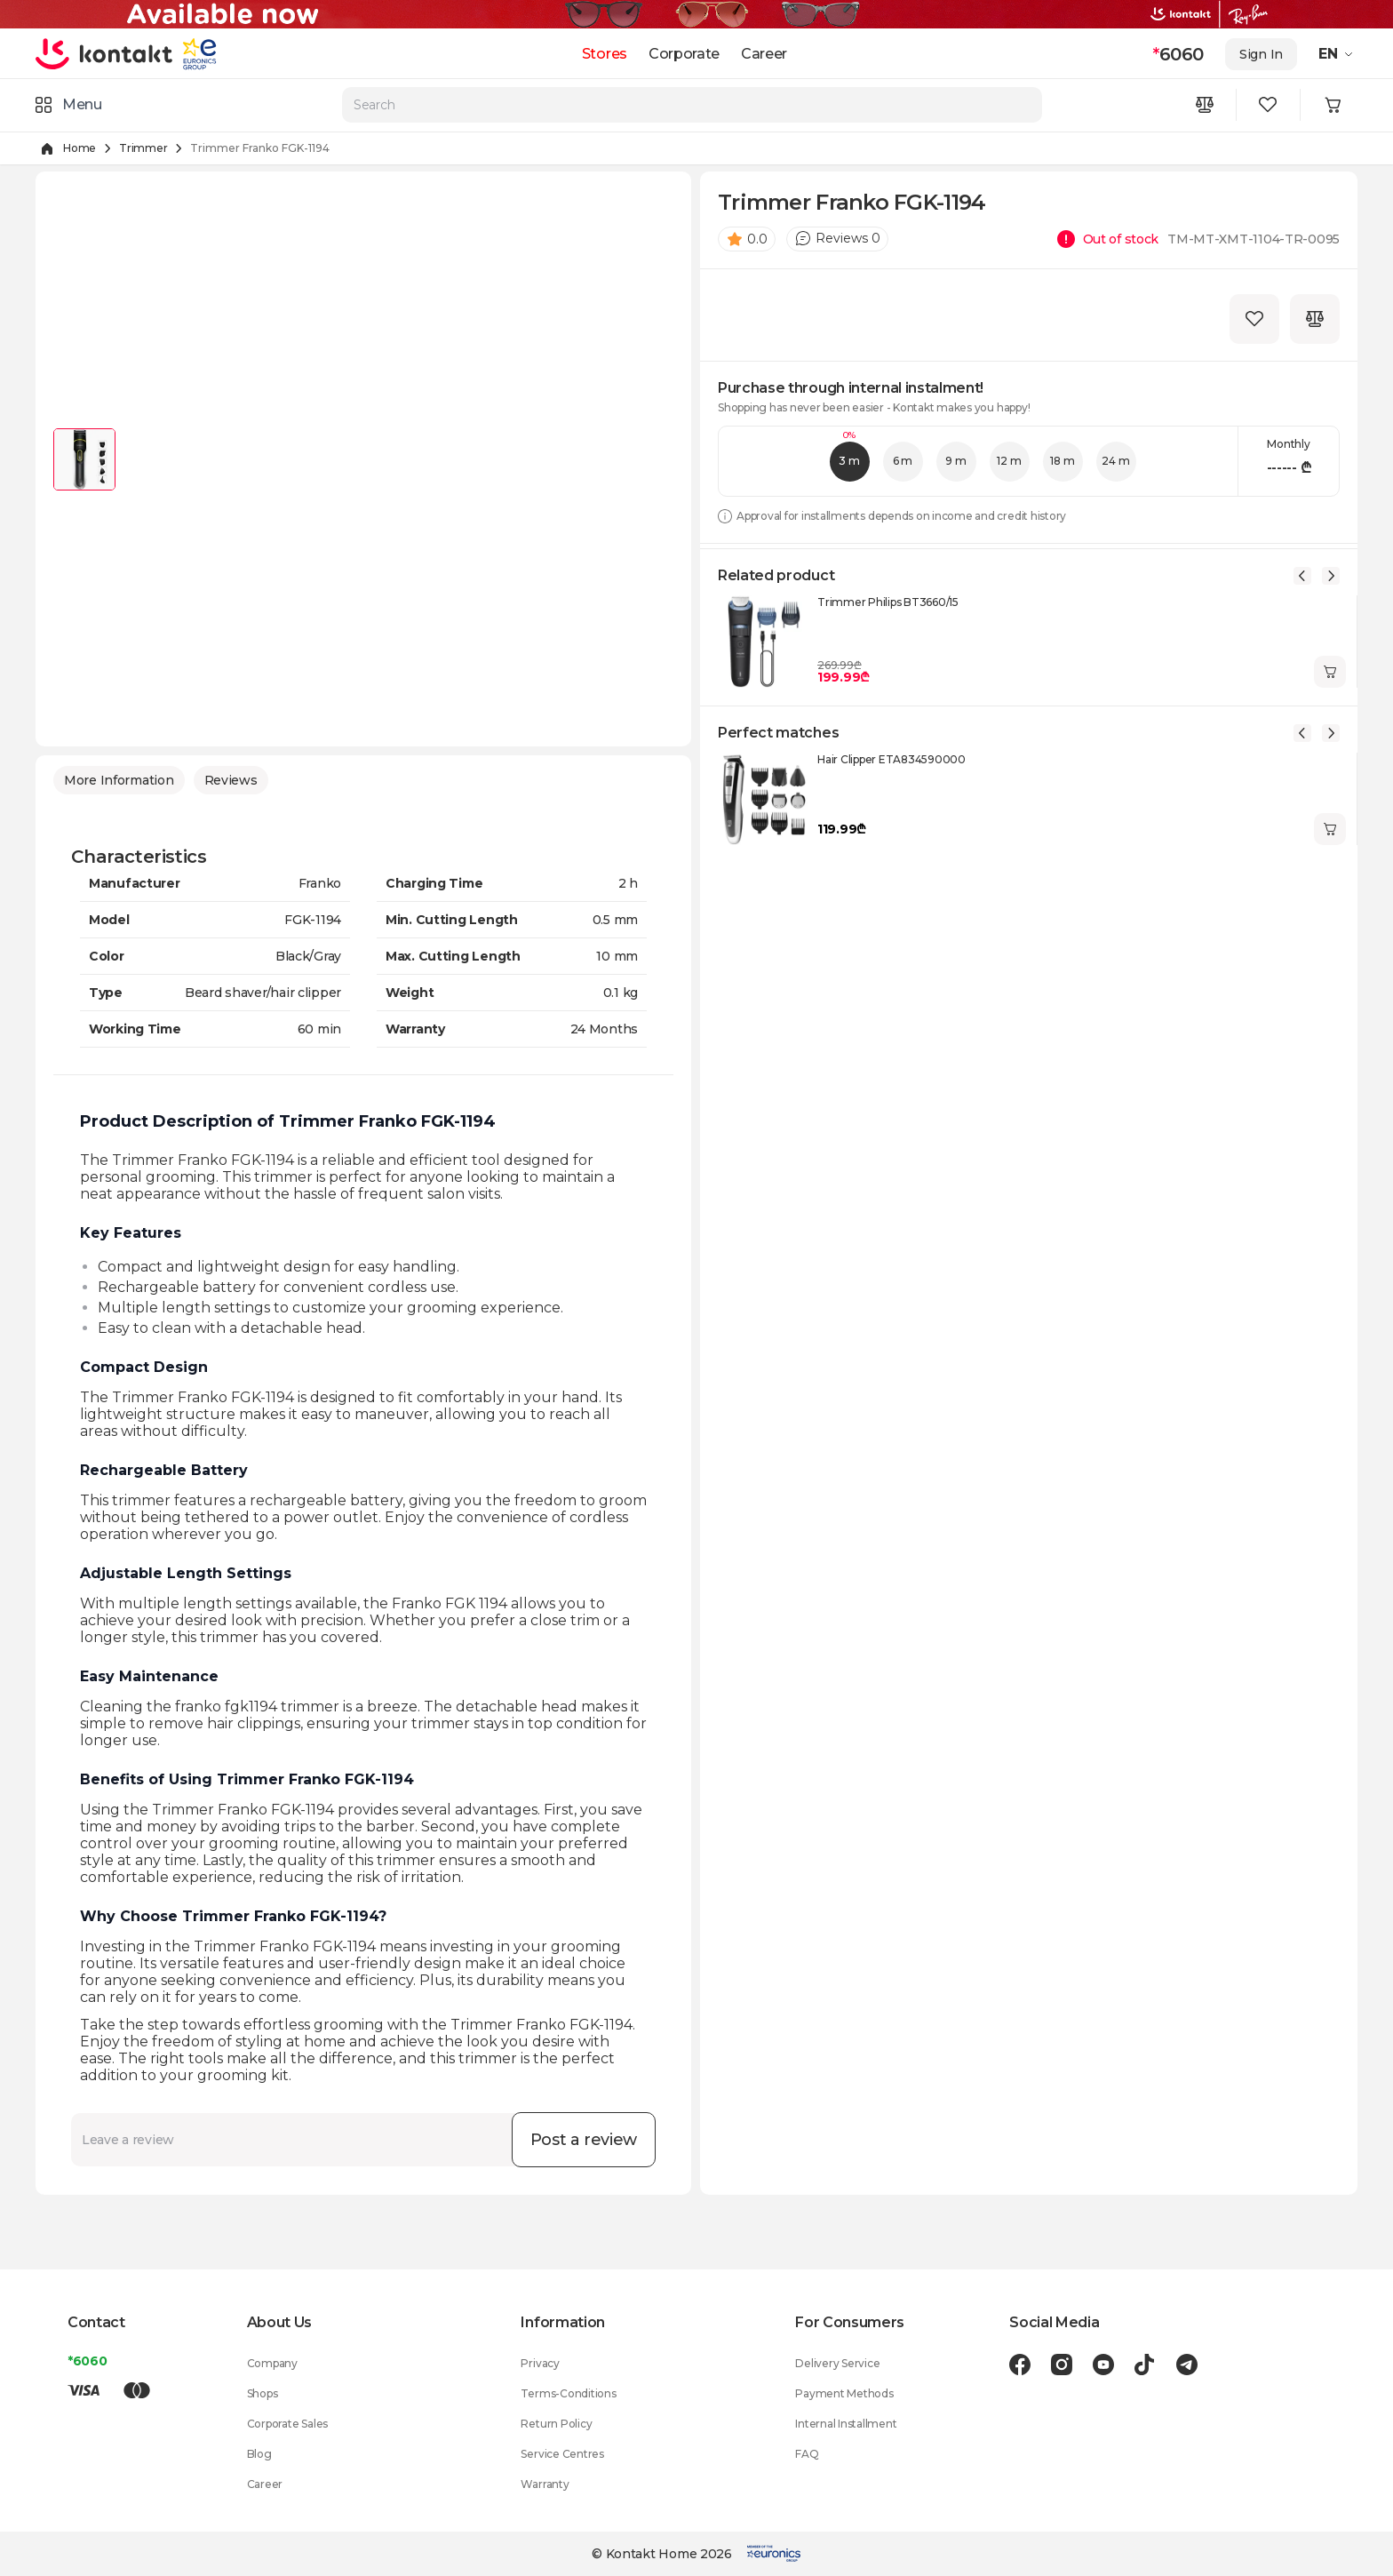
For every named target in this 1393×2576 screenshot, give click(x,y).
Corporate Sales (287, 2423)
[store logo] (104, 53)
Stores (604, 53)
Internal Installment (845, 2423)
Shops (262, 2393)
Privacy (540, 2363)
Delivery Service (837, 2363)
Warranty (545, 2484)
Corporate (684, 53)
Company (272, 2363)
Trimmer (143, 148)
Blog (259, 2453)
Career (764, 53)
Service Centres (562, 2453)
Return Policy (556, 2423)
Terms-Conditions (568, 2393)
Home (79, 148)
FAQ (806, 2453)
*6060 (87, 2361)
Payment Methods (844, 2393)
